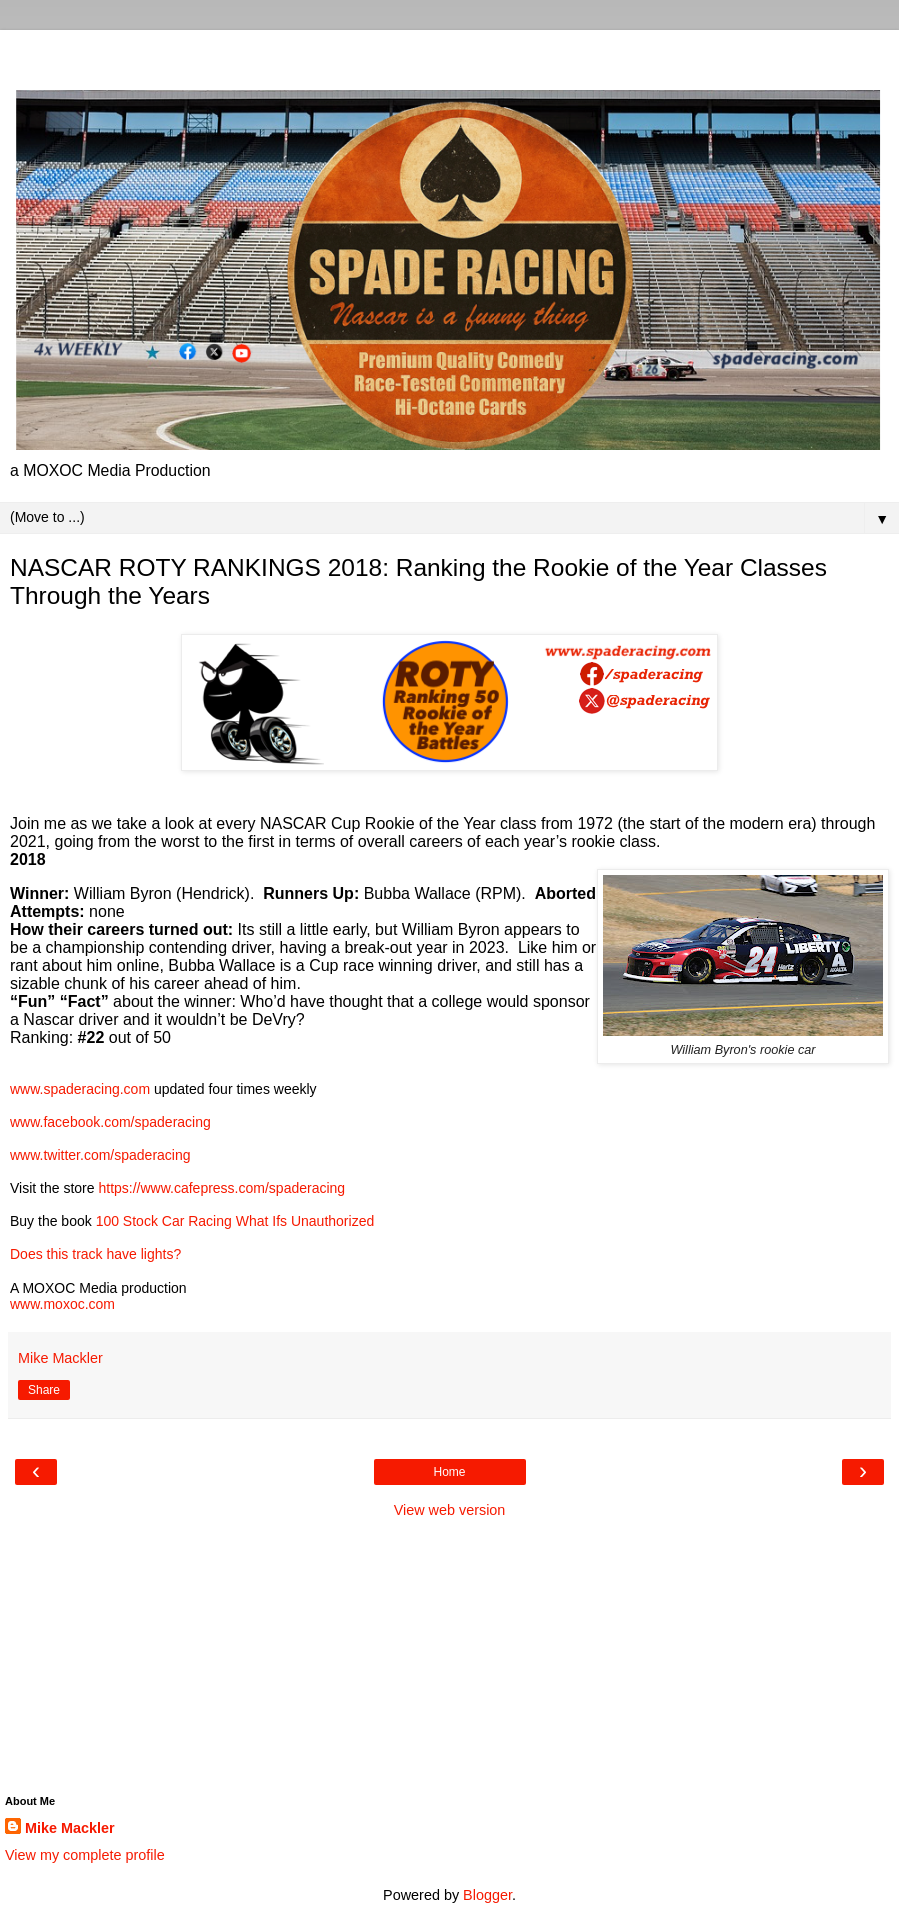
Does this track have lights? (95, 1254)
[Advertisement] (450, 55)
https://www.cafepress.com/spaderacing (221, 1188)
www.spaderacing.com (80, 1089)
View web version (450, 1510)
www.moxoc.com (62, 1304)
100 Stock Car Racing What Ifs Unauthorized (235, 1221)
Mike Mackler (70, 1828)
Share (44, 1390)
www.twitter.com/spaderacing (100, 1155)
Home (449, 1472)
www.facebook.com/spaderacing (110, 1122)
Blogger (487, 1895)
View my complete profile (85, 1855)
